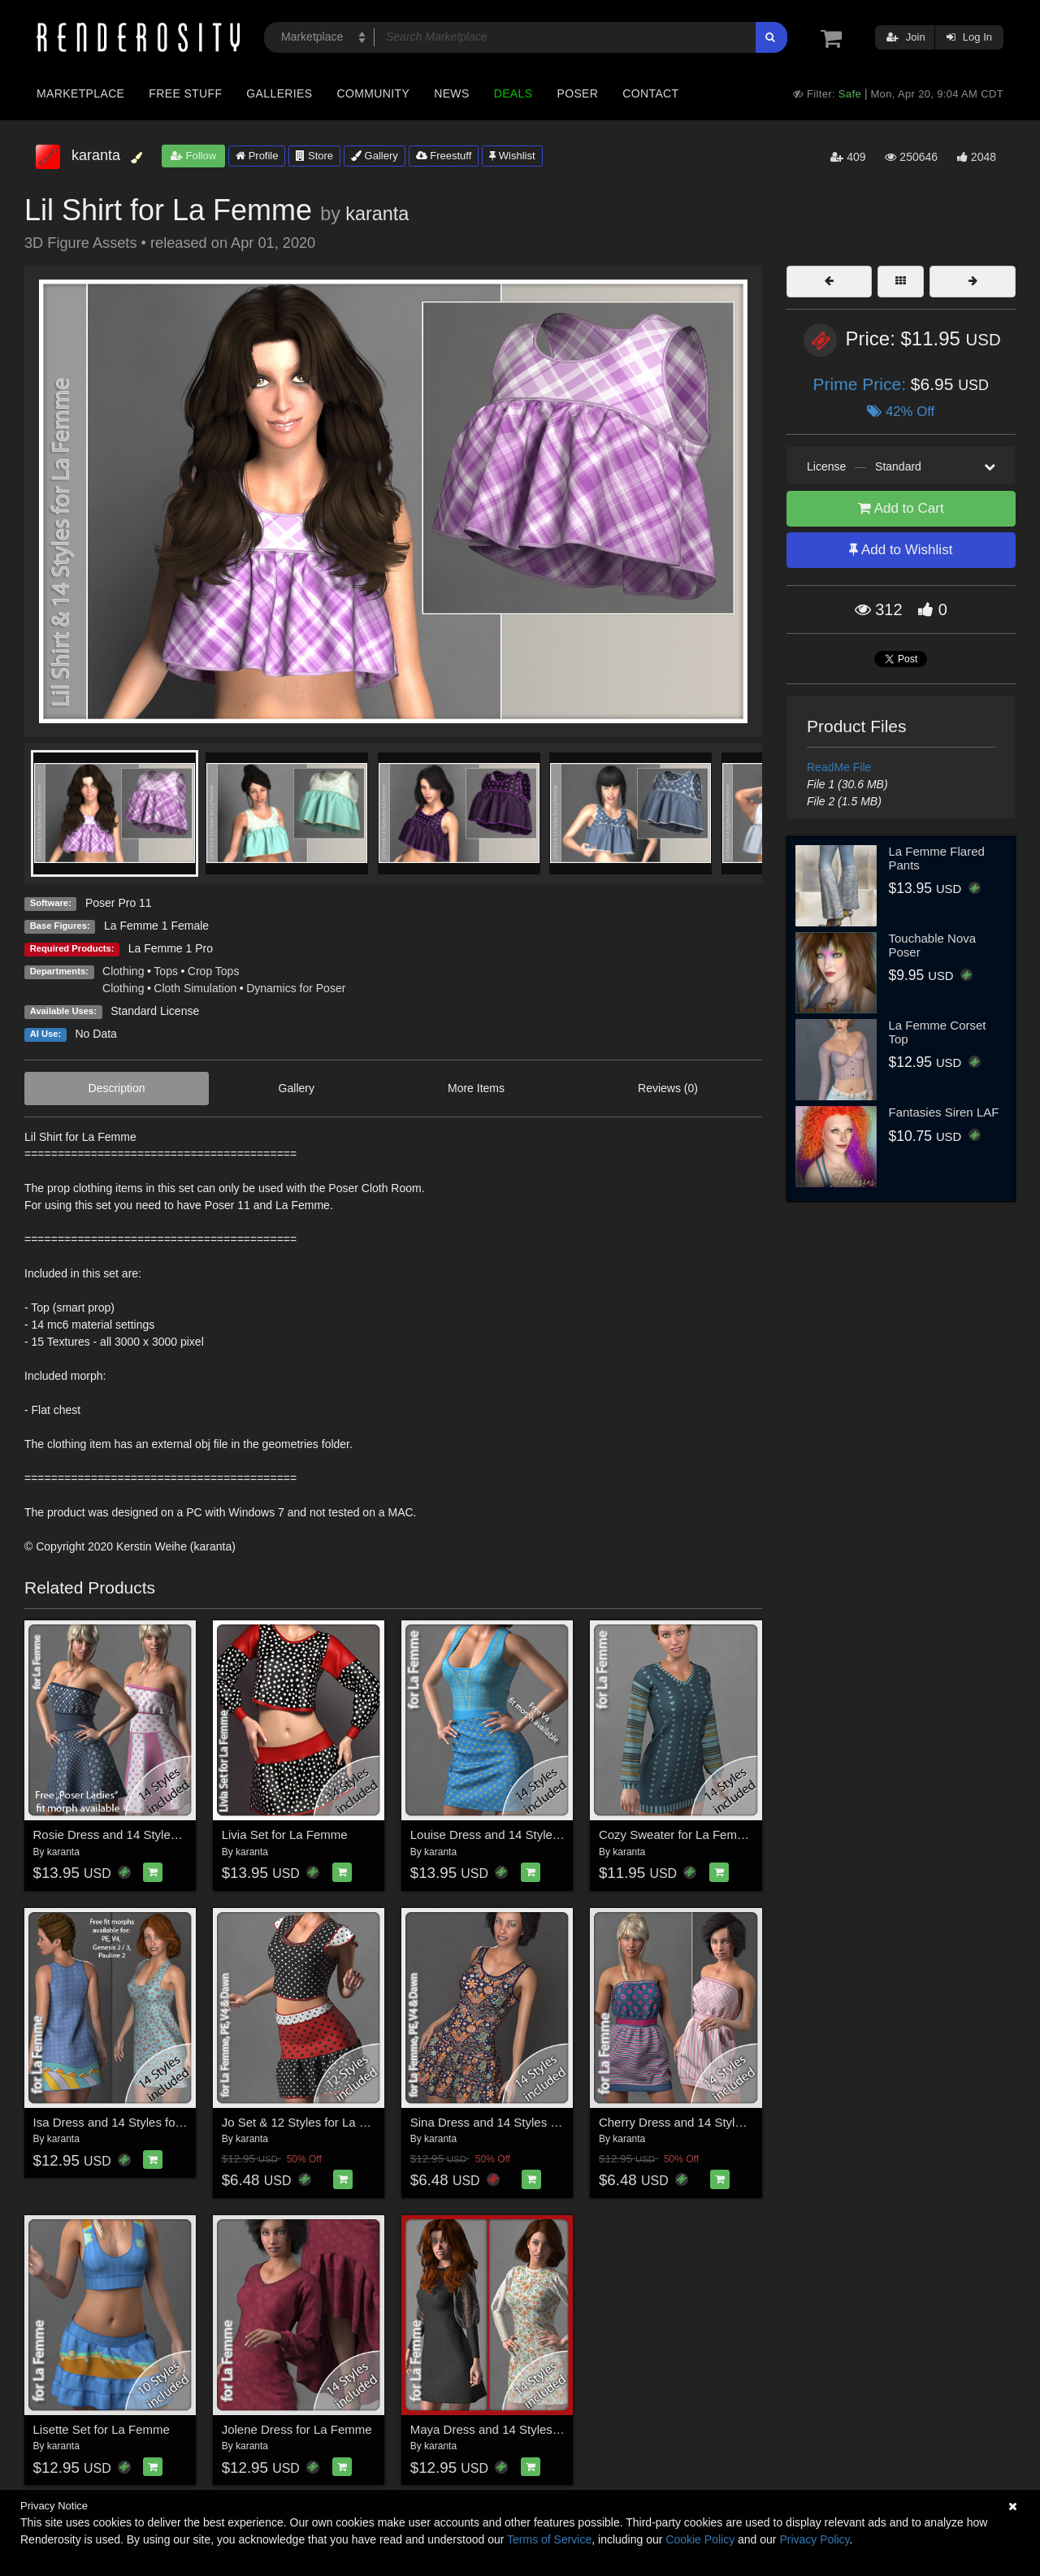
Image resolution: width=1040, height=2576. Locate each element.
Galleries (279, 93)
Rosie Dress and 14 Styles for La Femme (144, 1834)
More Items (476, 1088)
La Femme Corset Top (937, 1032)
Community (373, 93)
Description (117, 1088)
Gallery (374, 156)
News (451, 93)
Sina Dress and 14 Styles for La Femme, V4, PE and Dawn (570, 2122)
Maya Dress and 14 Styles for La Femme (521, 2429)
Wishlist (512, 156)
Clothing (123, 971)
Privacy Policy (814, 2539)
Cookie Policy (699, 2539)
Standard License (154, 1010)
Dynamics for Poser (295, 988)
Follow (193, 156)
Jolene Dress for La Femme (297, 2429)
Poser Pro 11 (118, 902)
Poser (577, 93)
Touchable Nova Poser (933, 945)
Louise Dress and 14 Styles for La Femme (524, 1834)
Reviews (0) (668, 1088)
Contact (650, 93)
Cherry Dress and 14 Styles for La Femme (713, 2122)
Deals (513, 93)
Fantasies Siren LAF (944, 1112)
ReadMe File (839, 767)
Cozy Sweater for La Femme (676, 1834)
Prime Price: (862, 384)
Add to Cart (901, 508)
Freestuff (444, 156)
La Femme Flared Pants (937, 858)
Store (314, 156)
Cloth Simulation (195, 988)
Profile (257, 156)
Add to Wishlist (900, 549)
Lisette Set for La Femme (101, 2429)
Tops (166, 971)
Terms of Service (549, 2539)
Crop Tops (214, 971)
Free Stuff (185, 93)
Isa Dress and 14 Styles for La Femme (137, 2122)
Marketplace (80, 93)
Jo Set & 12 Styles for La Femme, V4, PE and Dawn (363, 2122)
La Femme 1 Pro (170, 948)
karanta (377, 213)
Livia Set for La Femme (285, 1834)
